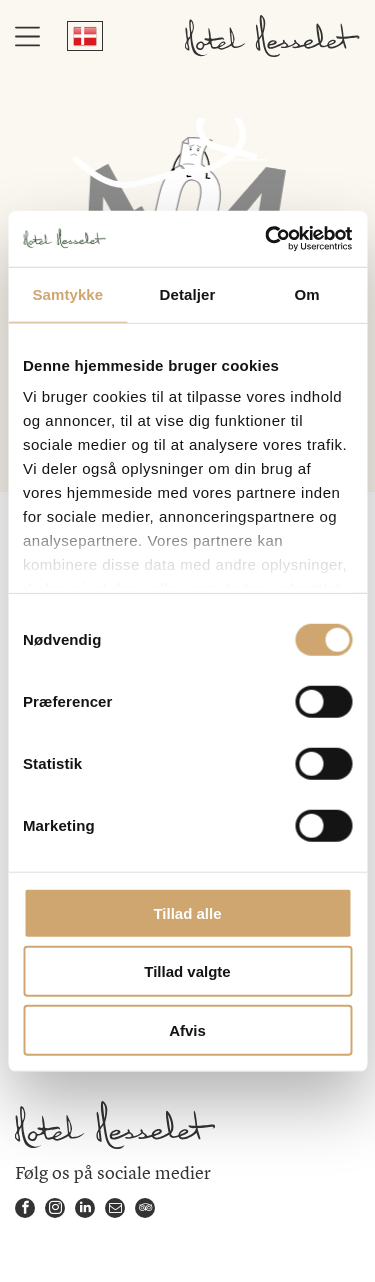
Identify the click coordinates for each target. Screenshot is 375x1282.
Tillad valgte (187, 971)
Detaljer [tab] (188, 293)
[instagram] (55, 1210)
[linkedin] (85, 1210)
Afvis (187, 1029)
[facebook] (25, 1210)
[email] (115, 1210)
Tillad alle (187, 912)
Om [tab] (307, 293)
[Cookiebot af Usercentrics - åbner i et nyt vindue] (267, 239)
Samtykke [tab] (67, 293)
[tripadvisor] (145, 1210)
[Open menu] (27, 36)
